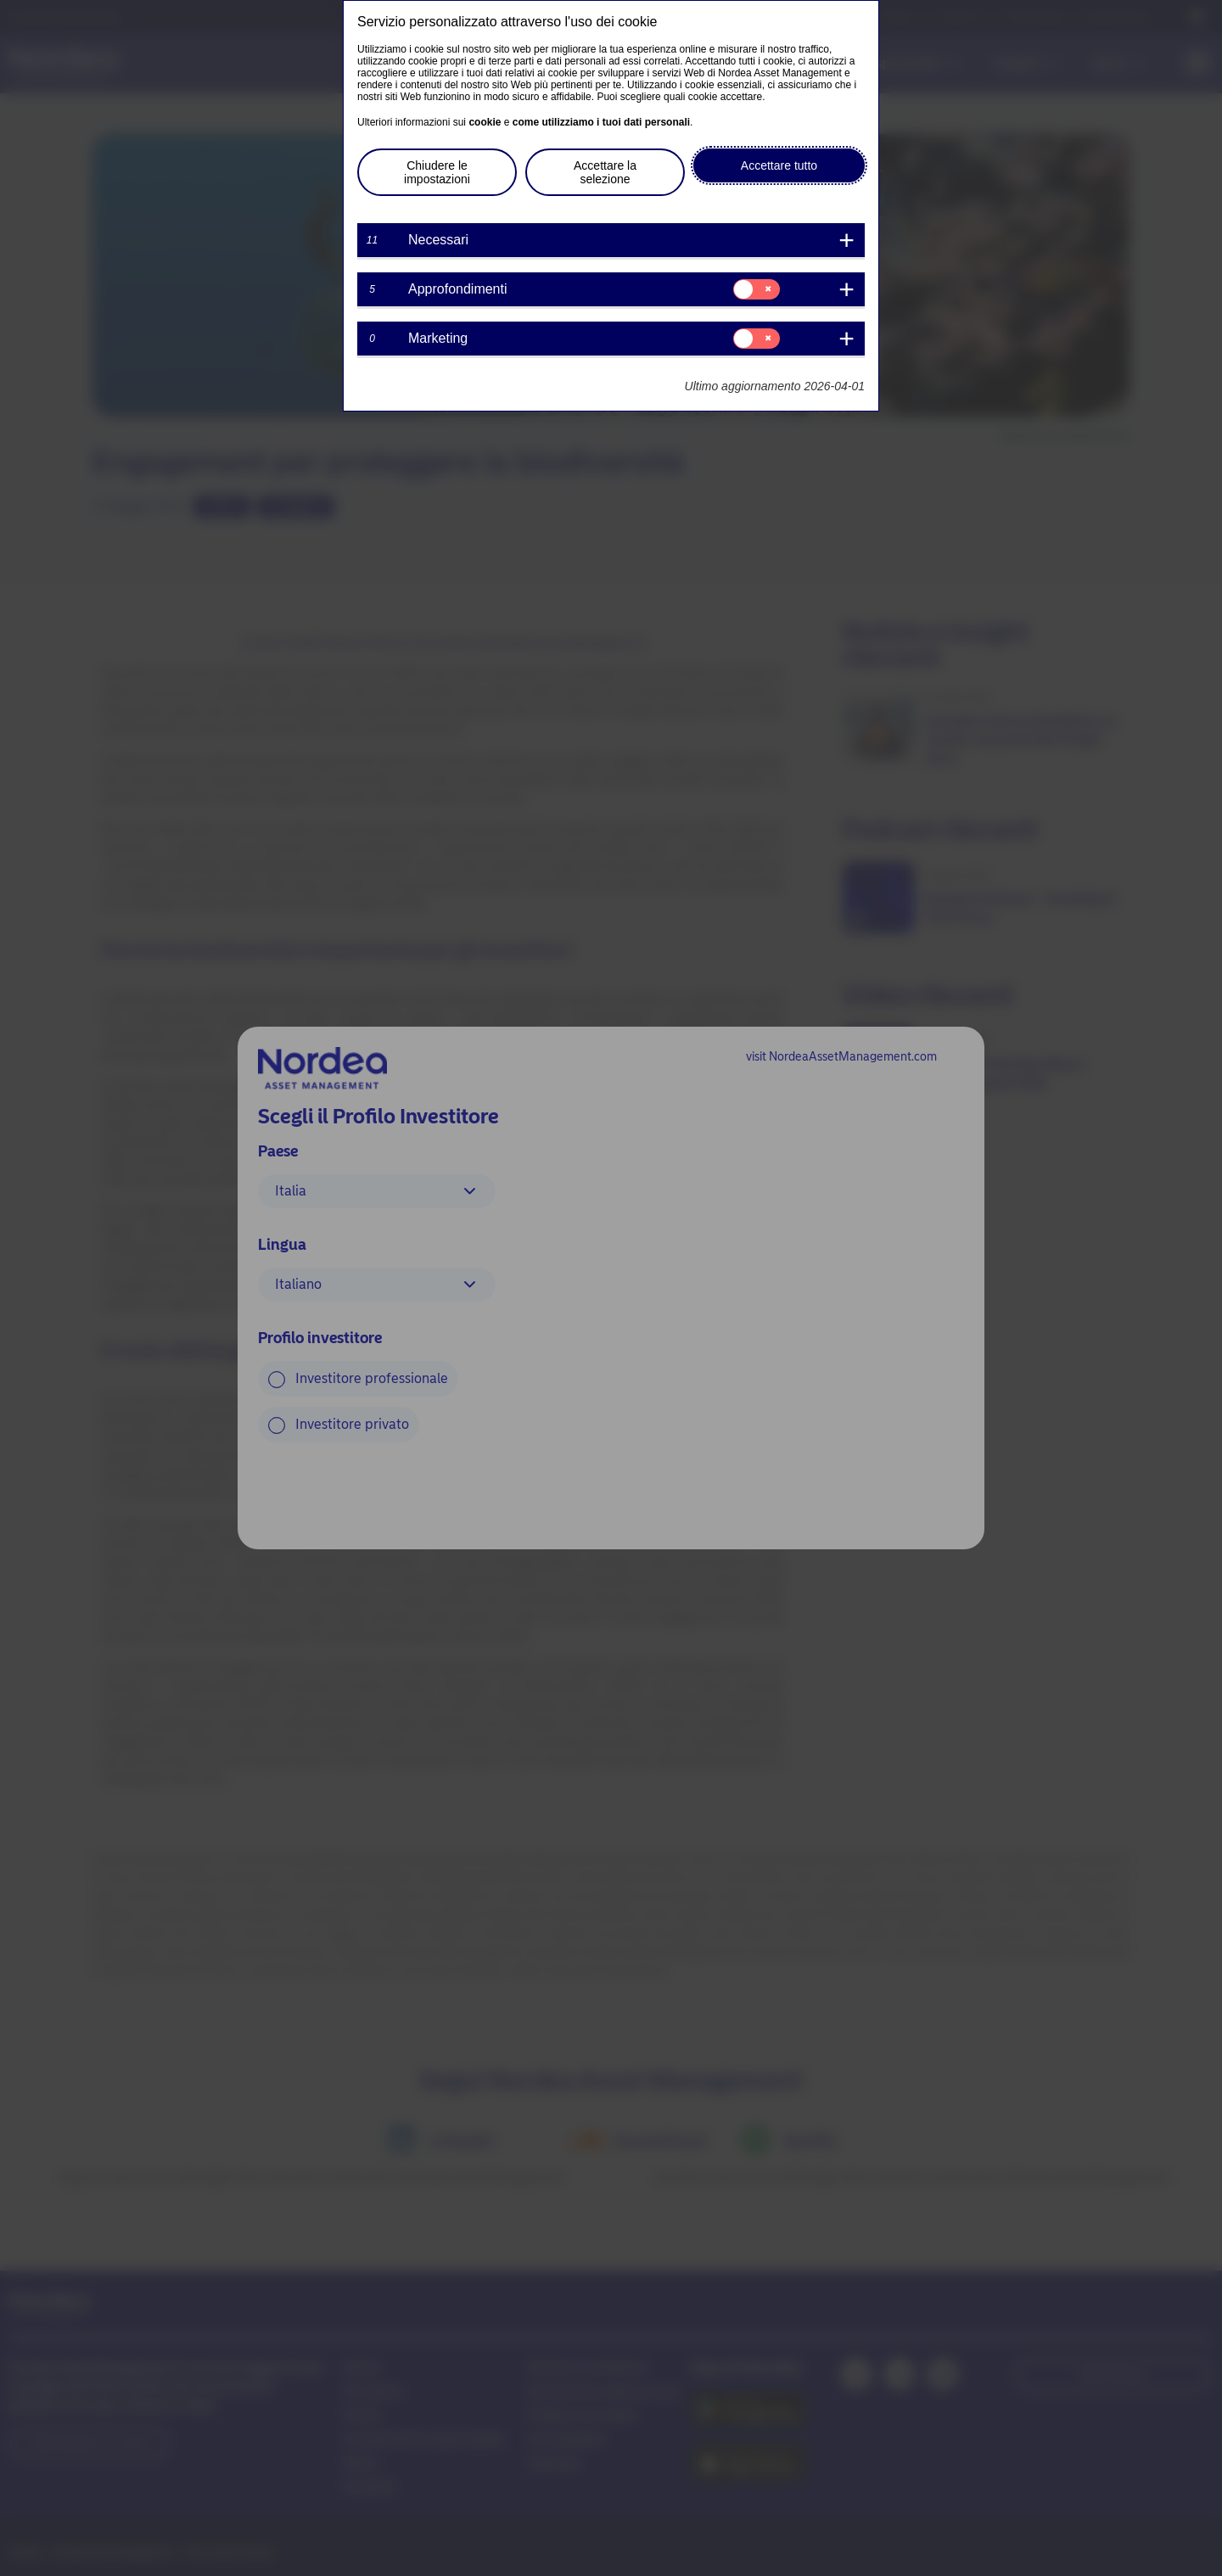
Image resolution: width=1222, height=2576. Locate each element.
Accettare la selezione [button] (605, 172)
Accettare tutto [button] (779, 165)
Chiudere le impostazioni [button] (437, 172)
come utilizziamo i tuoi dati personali (601, 122)
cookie (484, 122)
